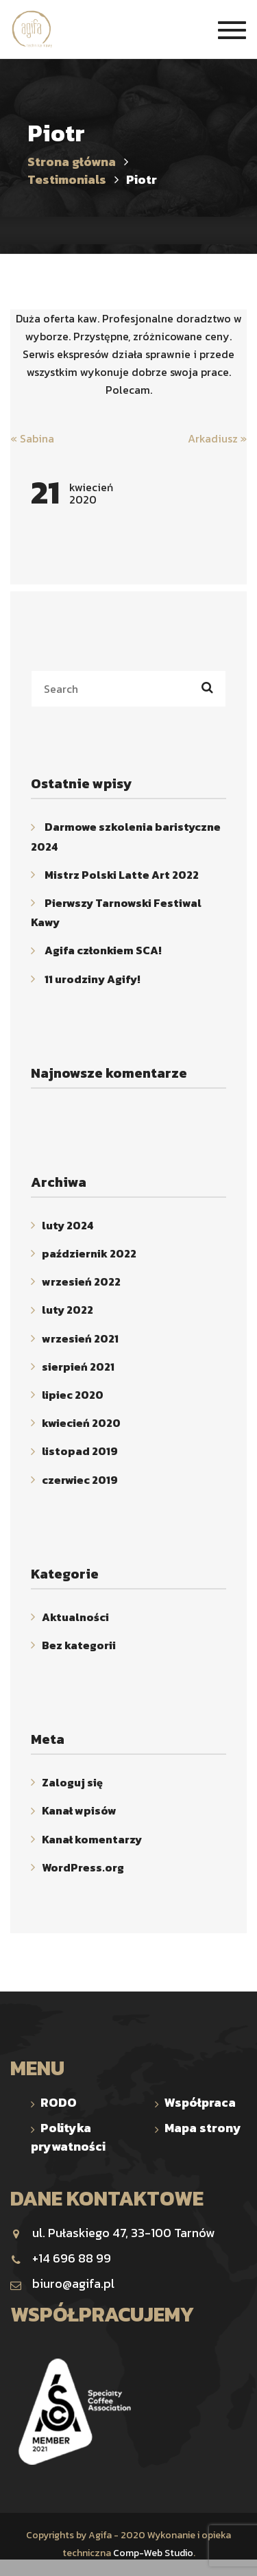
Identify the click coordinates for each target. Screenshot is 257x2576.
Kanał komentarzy (92, 1839)
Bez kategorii (79, 1645)
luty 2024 (67, 1225)
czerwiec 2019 (80, 1480)
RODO (58, 2102)
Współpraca (200, 2102)
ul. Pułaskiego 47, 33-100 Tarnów (112, 2232)
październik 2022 (89, 1253)
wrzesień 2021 (80, 1338)
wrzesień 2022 (81, 1281)
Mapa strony (202, 2127)
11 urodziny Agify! (92, 979)
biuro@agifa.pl (62, 2283)
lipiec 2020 (72, 1394)
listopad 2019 (80, 1451)
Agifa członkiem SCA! (103, 951)
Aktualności (75, 1617)
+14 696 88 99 (60, 2258)
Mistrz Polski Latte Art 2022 (122, 874)
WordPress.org (83, 1867)
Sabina (32, 438)
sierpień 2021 (78, 1366)
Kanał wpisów (79, 1811)
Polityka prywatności (68, 2136)
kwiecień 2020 (81, 1423)
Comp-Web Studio (153, 2553)
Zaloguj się (72, 1782)
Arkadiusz (217, 438)
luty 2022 (67, 1310)
